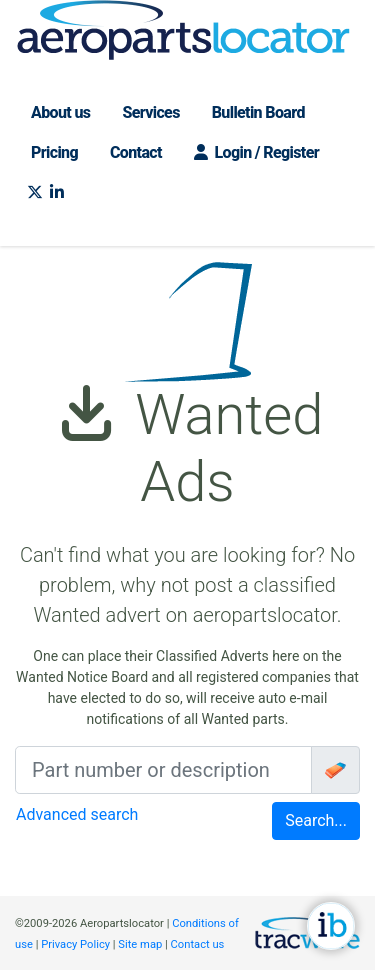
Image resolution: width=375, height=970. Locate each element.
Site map (140, 944)
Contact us (198, 944)
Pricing (54, 152)
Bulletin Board (258, 112)
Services (150, 112)
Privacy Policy (75, 944)
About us (60, 112)
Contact (136, 152)
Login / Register (256, 152)
